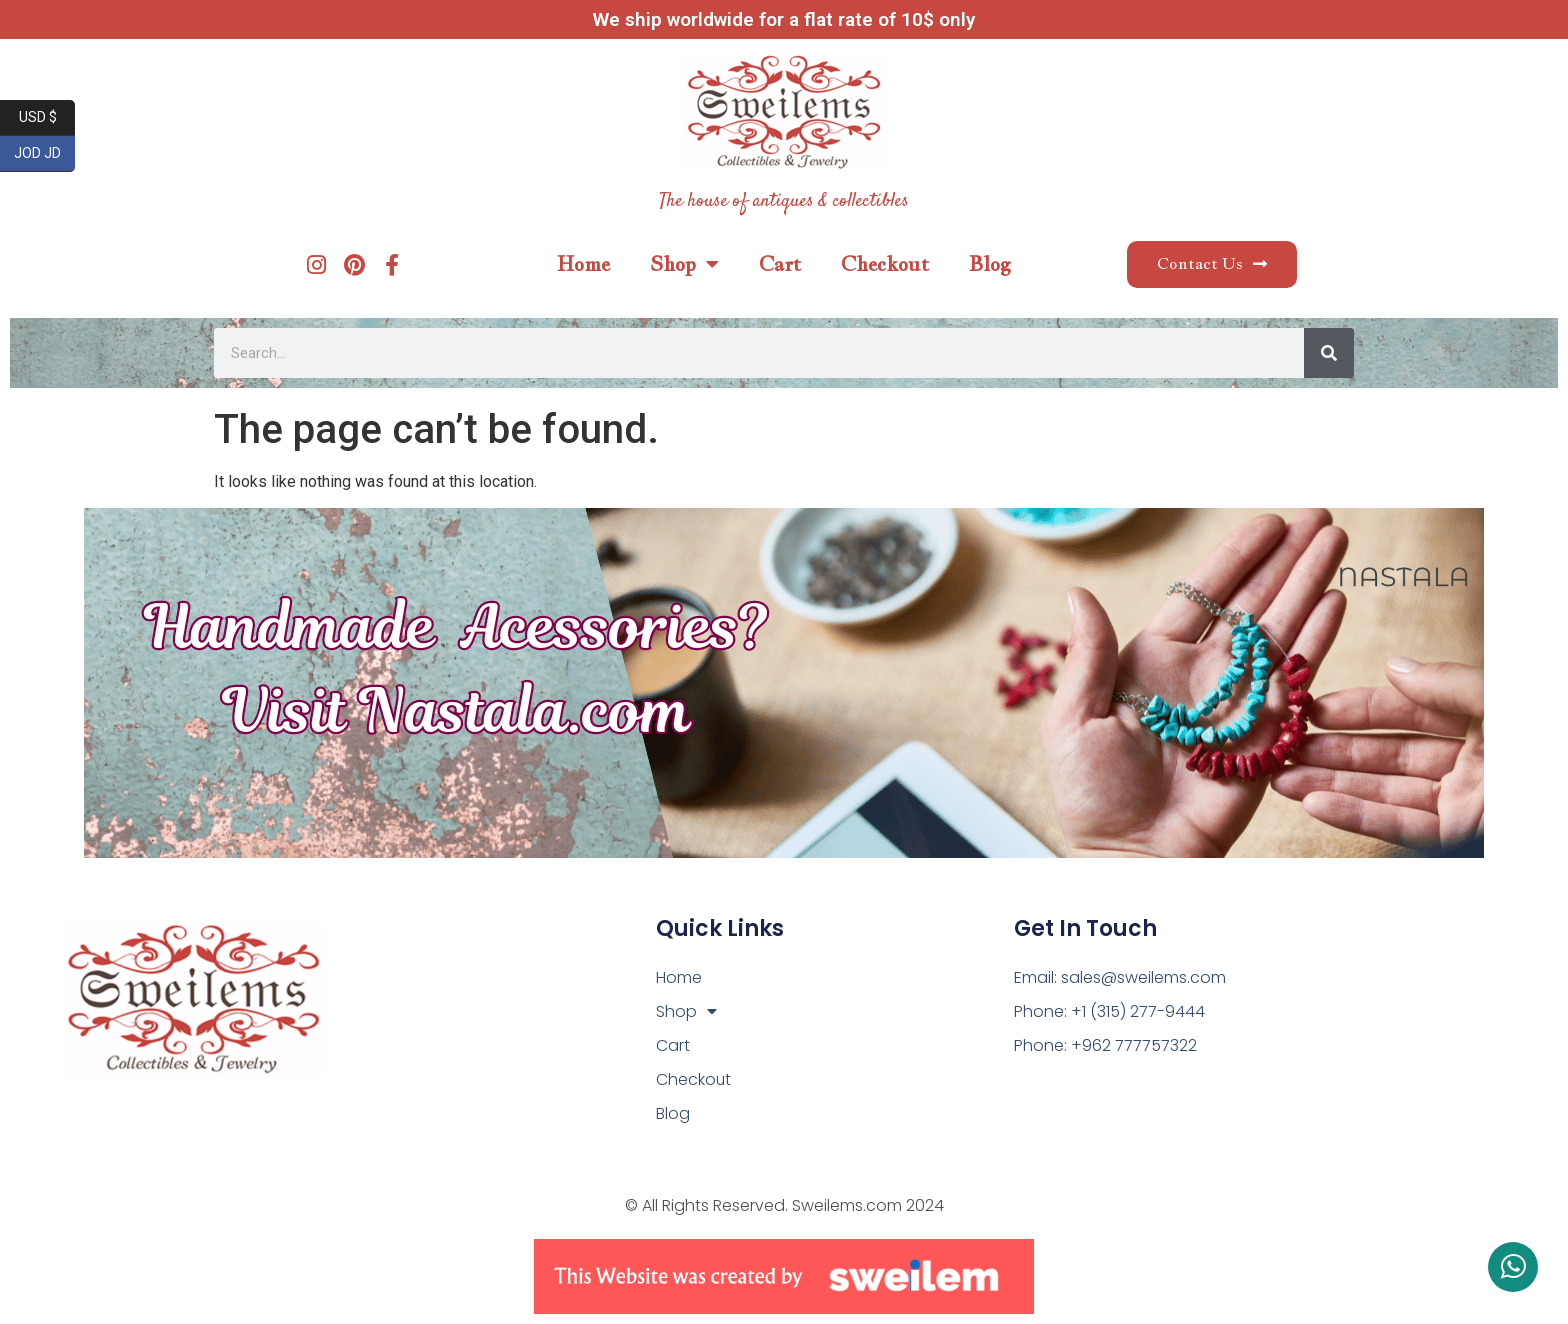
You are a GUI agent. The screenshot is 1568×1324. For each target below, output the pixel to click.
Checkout (885, 264)
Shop (684, 264)
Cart (780, 264)
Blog (990, 264)
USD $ (47, 118)
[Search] (1329, 353)
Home (583, 264)
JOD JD (44, 154)
